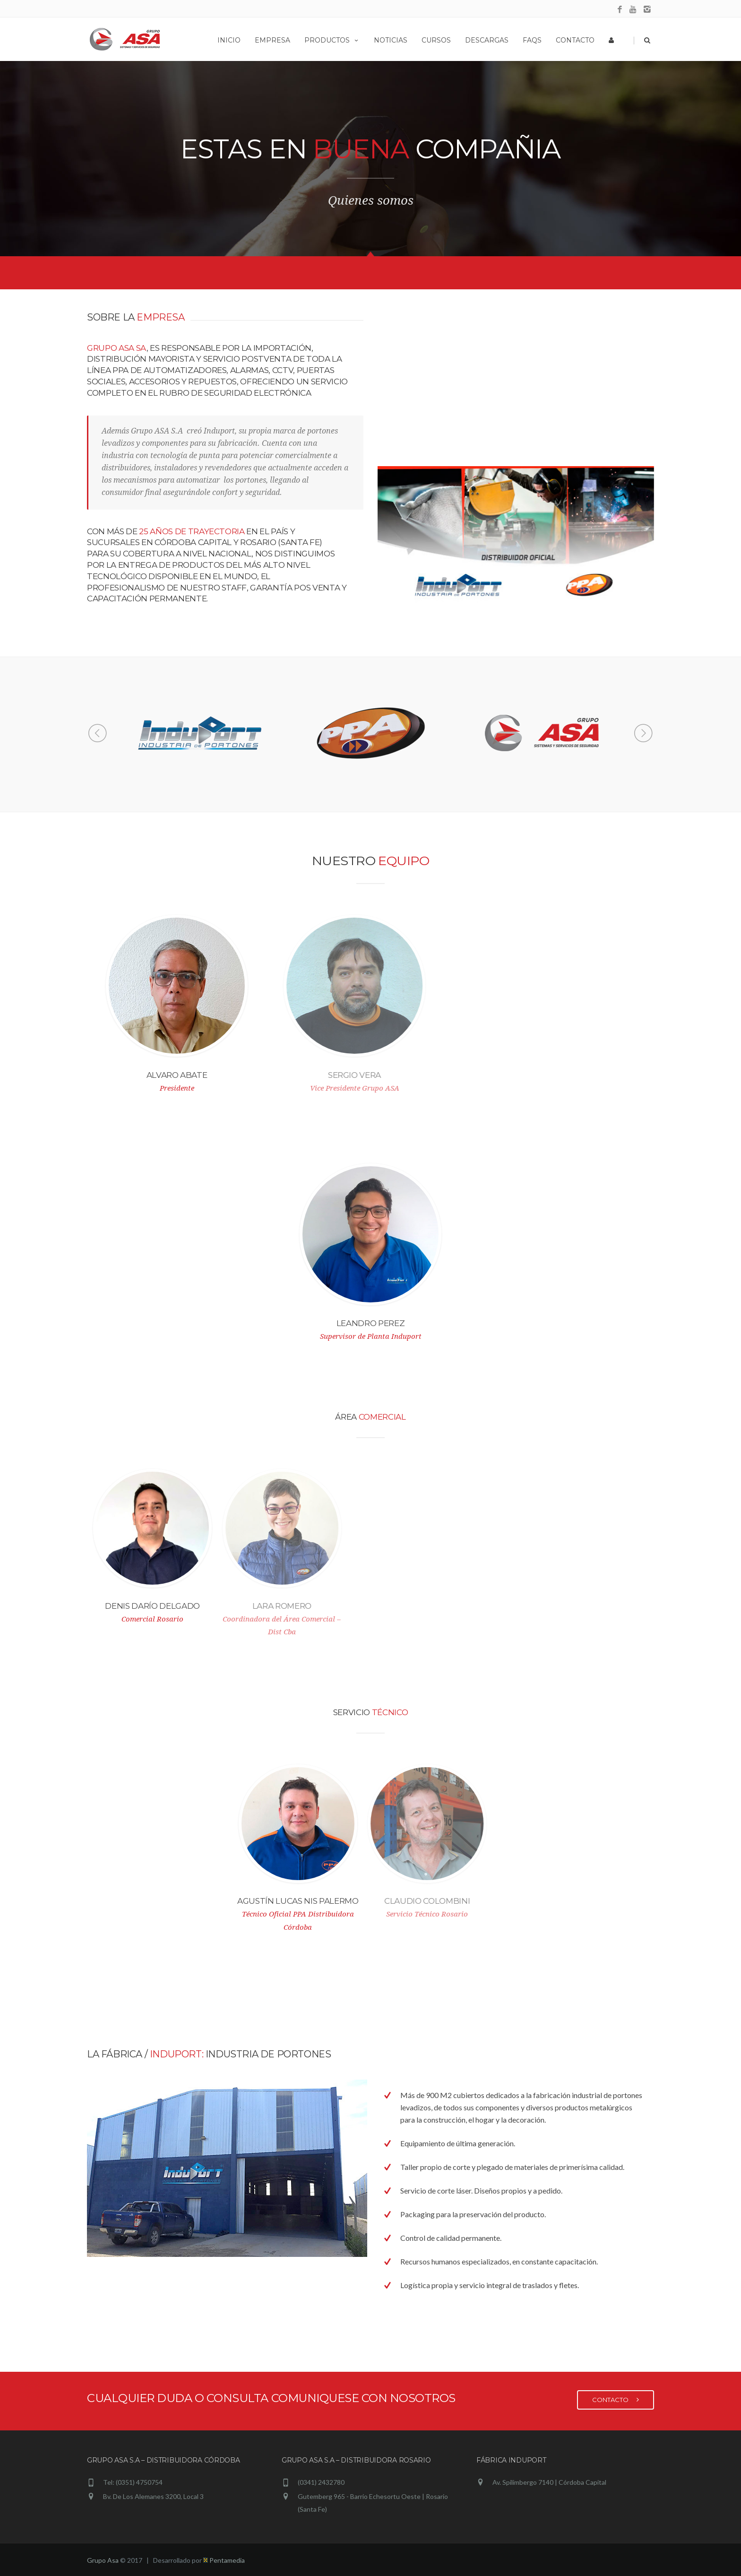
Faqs (532, 40)
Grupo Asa (103, 2560)
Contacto (575, 40)
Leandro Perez (363, 1323)
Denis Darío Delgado (145, 1606)
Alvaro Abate (169, 1075)
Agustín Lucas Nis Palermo (291, 1901)
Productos (332, 40)
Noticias (390, 40)
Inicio (229, 40)
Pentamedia (224, 2560)
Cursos (436, 40)
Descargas (486, 40)
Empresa (272, 40)
